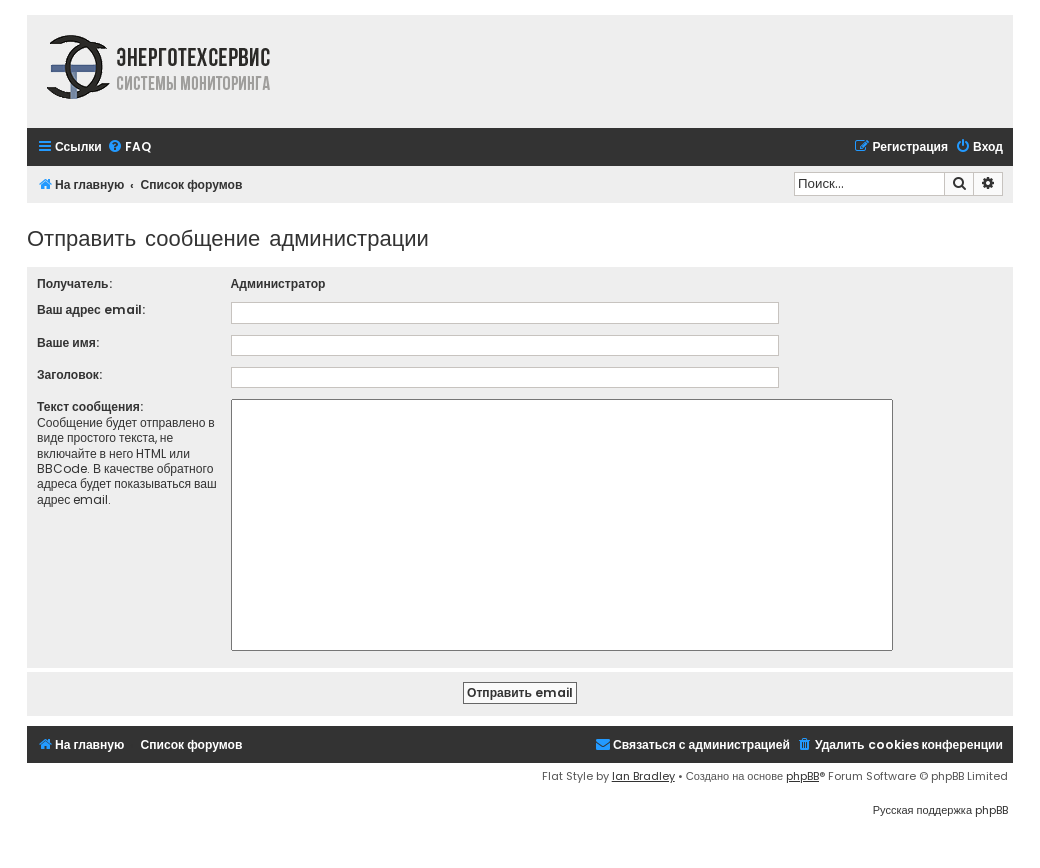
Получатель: (74, 283)
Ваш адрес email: (91, 309)
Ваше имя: (68, 342)
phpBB (802, 776)
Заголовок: (69, 374)
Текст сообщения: (90, 406)
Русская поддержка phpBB (940, 810)
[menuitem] (129, 147)
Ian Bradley (643, 776)
